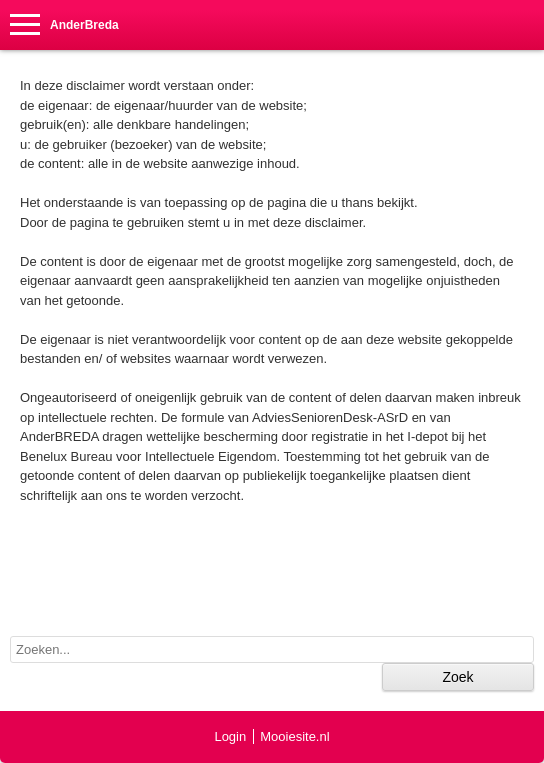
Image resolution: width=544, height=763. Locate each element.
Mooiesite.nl (294, 736)
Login (230, 736)
